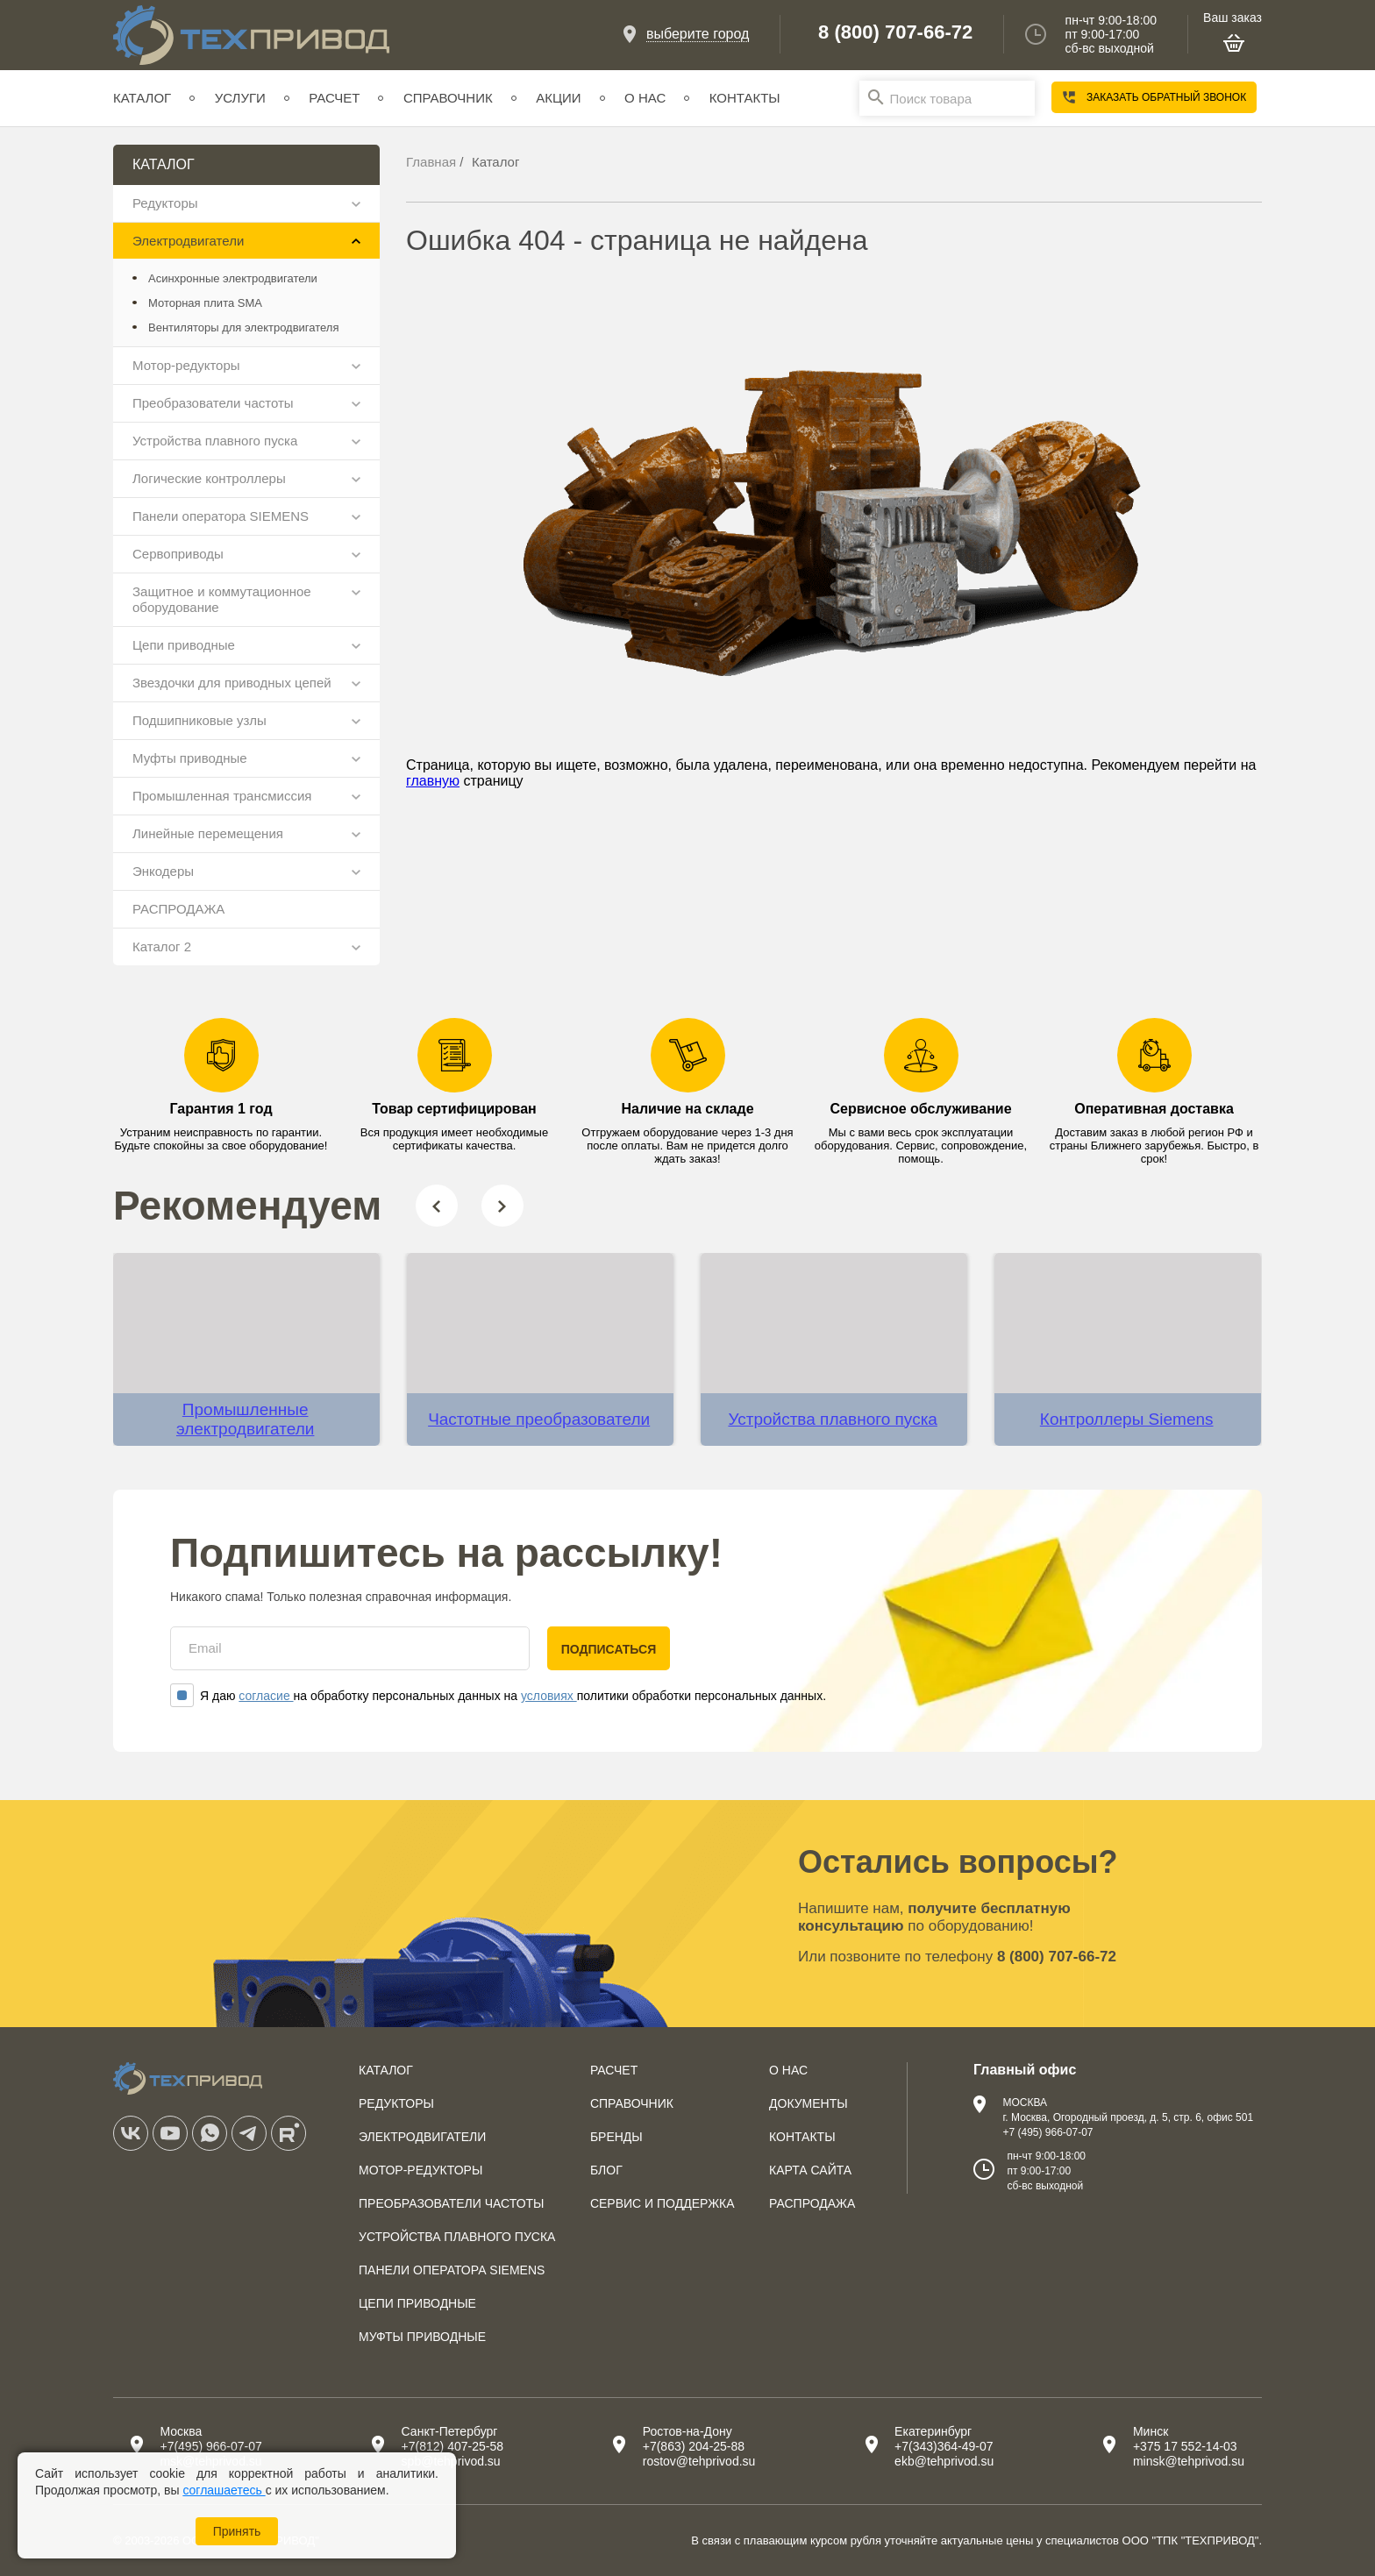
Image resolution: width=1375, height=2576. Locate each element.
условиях (549, 1696)
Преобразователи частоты (213, 402)
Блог (606, 2170)
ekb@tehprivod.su (944, 2461)
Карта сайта (810, 2170)
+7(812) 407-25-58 (452, 2446)
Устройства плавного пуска (214, 440)
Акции (558, 97)
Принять (237, 2531)
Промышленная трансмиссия (221, 795)
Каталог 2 (161, 946)
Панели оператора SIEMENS (220, 516)
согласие (266, 1696)
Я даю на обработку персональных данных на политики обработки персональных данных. (498, 1696)
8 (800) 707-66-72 (895, 32)
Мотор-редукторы (186, 365)
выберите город (697, 33)
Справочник (448, 97)
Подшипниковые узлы (199, 720)
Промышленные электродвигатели (245, 1419)
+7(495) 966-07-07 (210, 2446)
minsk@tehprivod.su (1188, 2461)
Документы (808, 2103)
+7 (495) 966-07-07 (1047, 2132)
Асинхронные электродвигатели (232, 278)
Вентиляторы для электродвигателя (243, 327)
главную (433, 780)
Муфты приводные (189, 758)
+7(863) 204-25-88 (693, 2446)
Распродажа (812, 2203)
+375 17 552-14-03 (1185, 2446)
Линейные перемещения (207, 833)
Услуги (240, 97)
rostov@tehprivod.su (699, 2461)
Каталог (142, 97)
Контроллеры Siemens (1127, 1419)
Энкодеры (163, 871)
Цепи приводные (183, 644)
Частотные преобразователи (539, 1419)
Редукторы (165, 203)
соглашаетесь (223, 2490)
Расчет (334, 97)
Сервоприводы (178, 553)
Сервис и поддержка (662, 2203)
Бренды (616, 2137)
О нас (645, 97)
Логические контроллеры (209, 478)
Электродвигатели (188, 240)
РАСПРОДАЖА (178, 908)
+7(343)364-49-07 (943, 2446)
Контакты (744, 97)
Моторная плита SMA (205, 303)
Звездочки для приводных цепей (231, 682)
